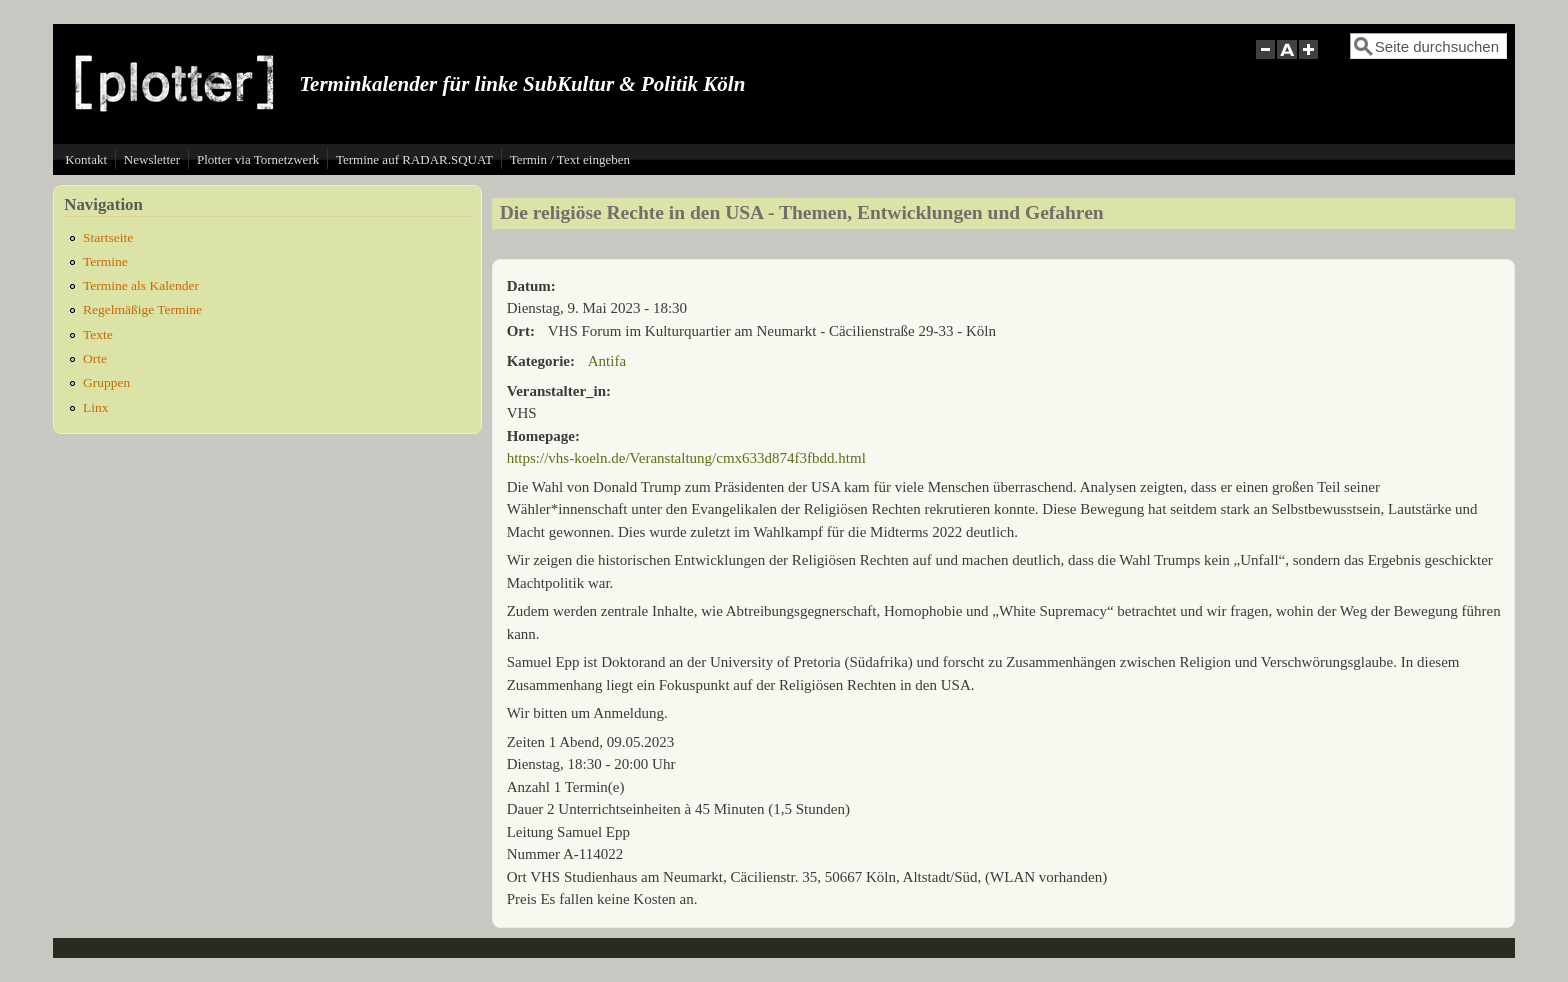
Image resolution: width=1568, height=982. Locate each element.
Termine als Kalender (141, 285)
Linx (96, 407)
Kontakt (86, 159)
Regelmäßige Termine (142, 309)
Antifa (607, 361)
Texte (98, 334)
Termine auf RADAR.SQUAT (414, 159)
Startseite (108, 237)
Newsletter (152, 159)
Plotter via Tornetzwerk (258, 159)
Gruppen (106, 382)
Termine (105, 261)
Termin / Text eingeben (570, 159)
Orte (95, 358)
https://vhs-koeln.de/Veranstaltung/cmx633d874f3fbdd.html (686, 458)
